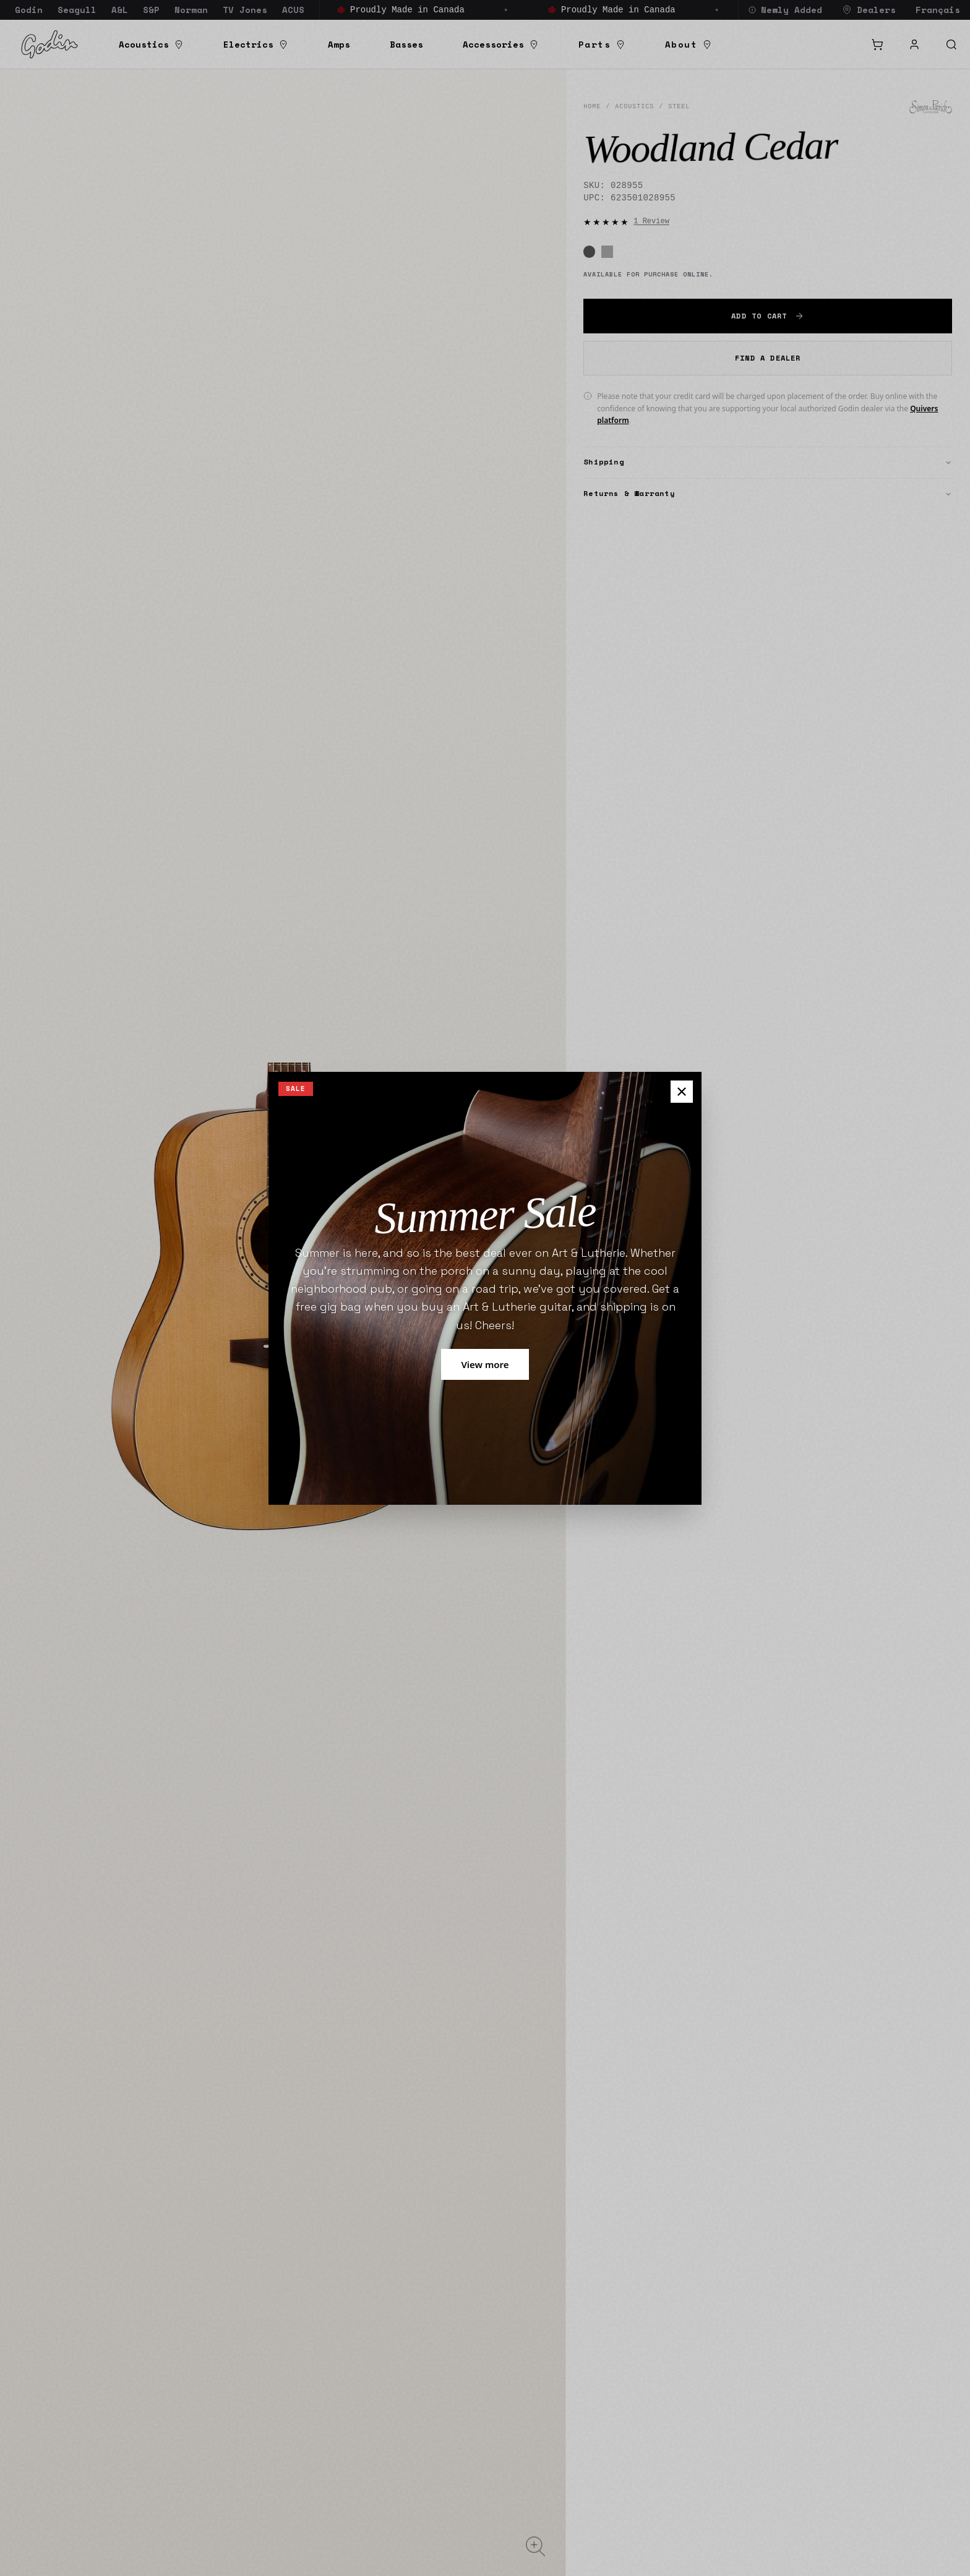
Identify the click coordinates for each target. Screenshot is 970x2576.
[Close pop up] (681, 1091)
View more (485, 1364)
